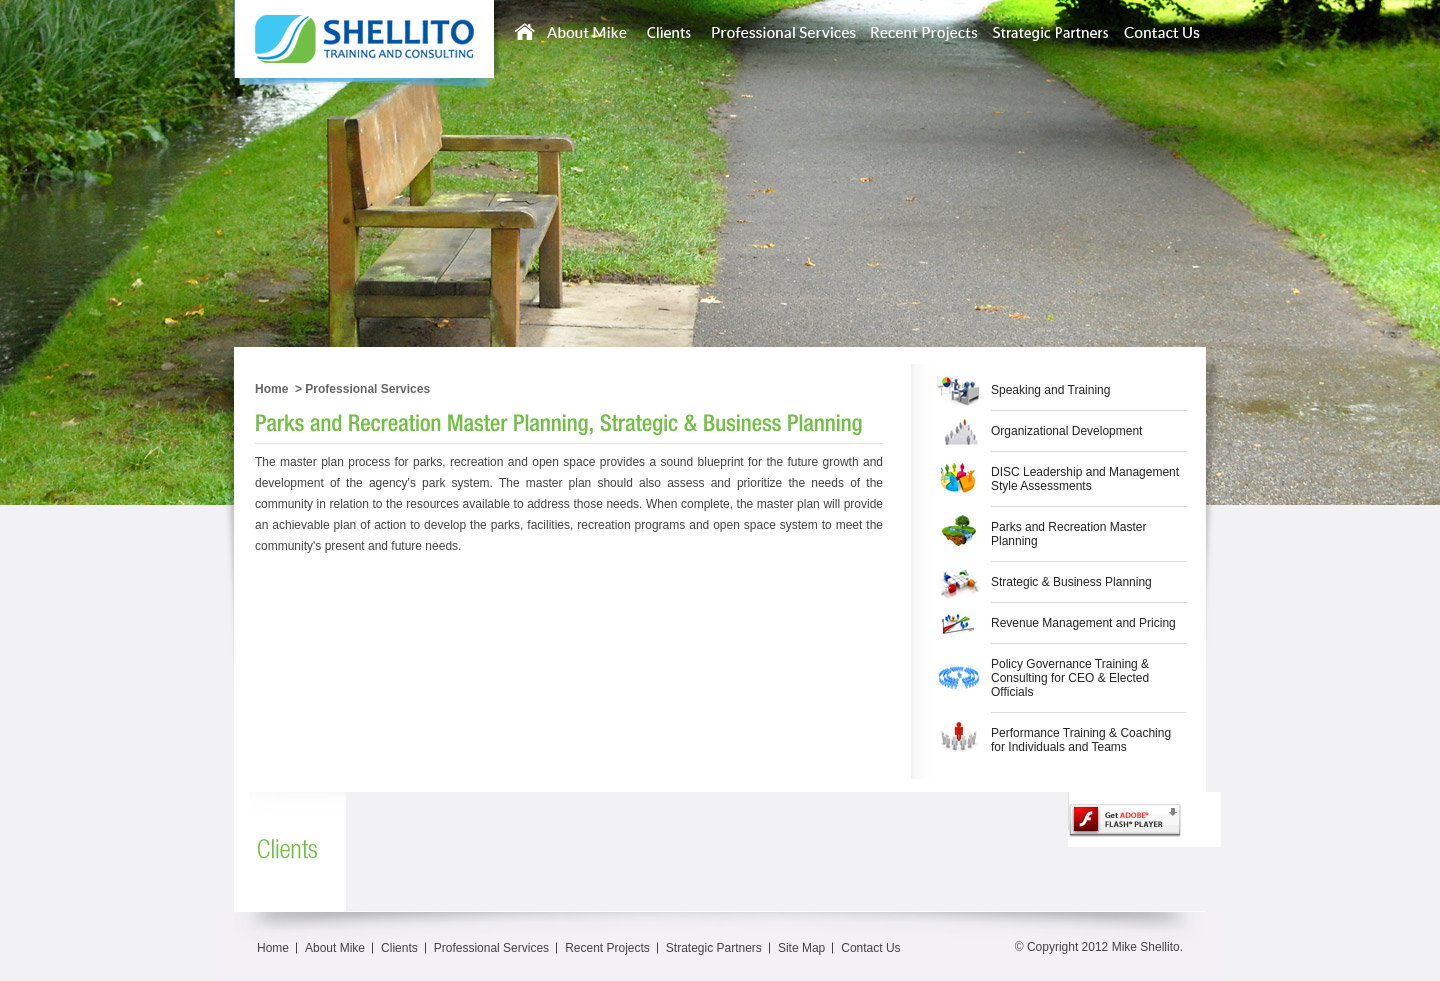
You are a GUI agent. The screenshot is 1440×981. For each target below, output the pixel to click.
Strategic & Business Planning (1071, 582)
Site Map (801, 948)
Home (271, 389)
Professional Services (367, 389)
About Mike (335, 948)
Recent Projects (607, 948)
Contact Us (870, 948)
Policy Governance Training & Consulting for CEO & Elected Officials (1070, 678)
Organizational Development (1066, 431)
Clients (399, 948)
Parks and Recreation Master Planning (1068, 534)
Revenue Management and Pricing (1083, 623)
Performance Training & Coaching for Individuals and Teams (1081, 740)
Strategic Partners (714, 948)
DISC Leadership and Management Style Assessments (1085, 479)
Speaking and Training (1050, 390)
